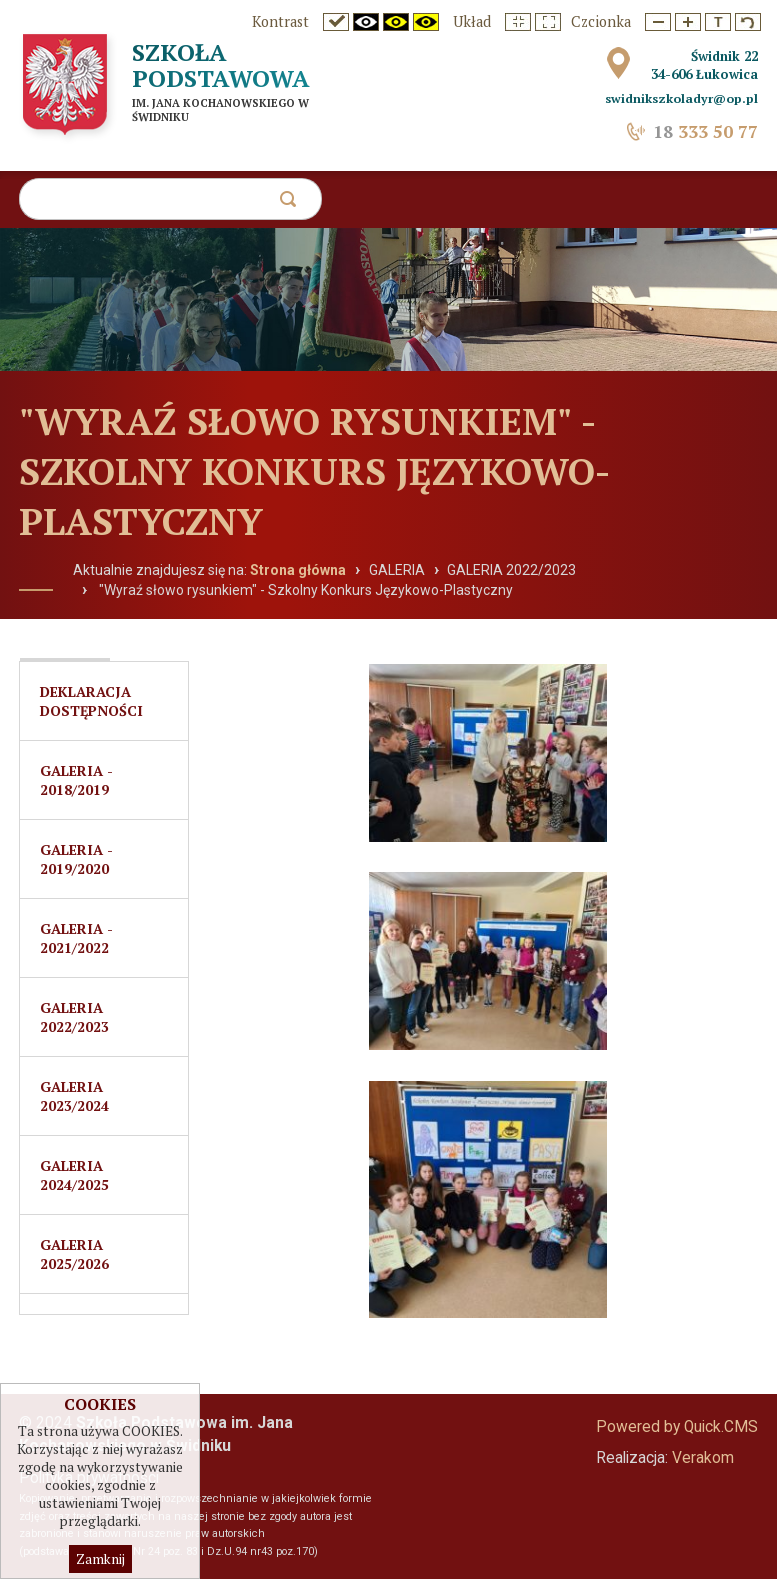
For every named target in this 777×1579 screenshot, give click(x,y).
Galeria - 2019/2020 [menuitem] (76, 859)
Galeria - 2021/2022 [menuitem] (76, 938)
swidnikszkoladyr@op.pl (681, 98)
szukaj (292, 204)
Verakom (703, 1458)
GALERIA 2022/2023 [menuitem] (74, 1017)
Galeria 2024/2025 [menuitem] (74, 1175)
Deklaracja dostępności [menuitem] (91, 701)
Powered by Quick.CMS (677, 1427)
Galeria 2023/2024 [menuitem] (74, 1096)
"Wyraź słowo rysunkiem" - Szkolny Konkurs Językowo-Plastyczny (304, 590)
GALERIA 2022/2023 (511, 570)
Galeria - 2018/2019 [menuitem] (76, 780)
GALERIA (397, 570)
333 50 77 (705, 131)
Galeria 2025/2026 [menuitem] (74, 1254)
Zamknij (100, 1559)
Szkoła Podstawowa (221, 65)
